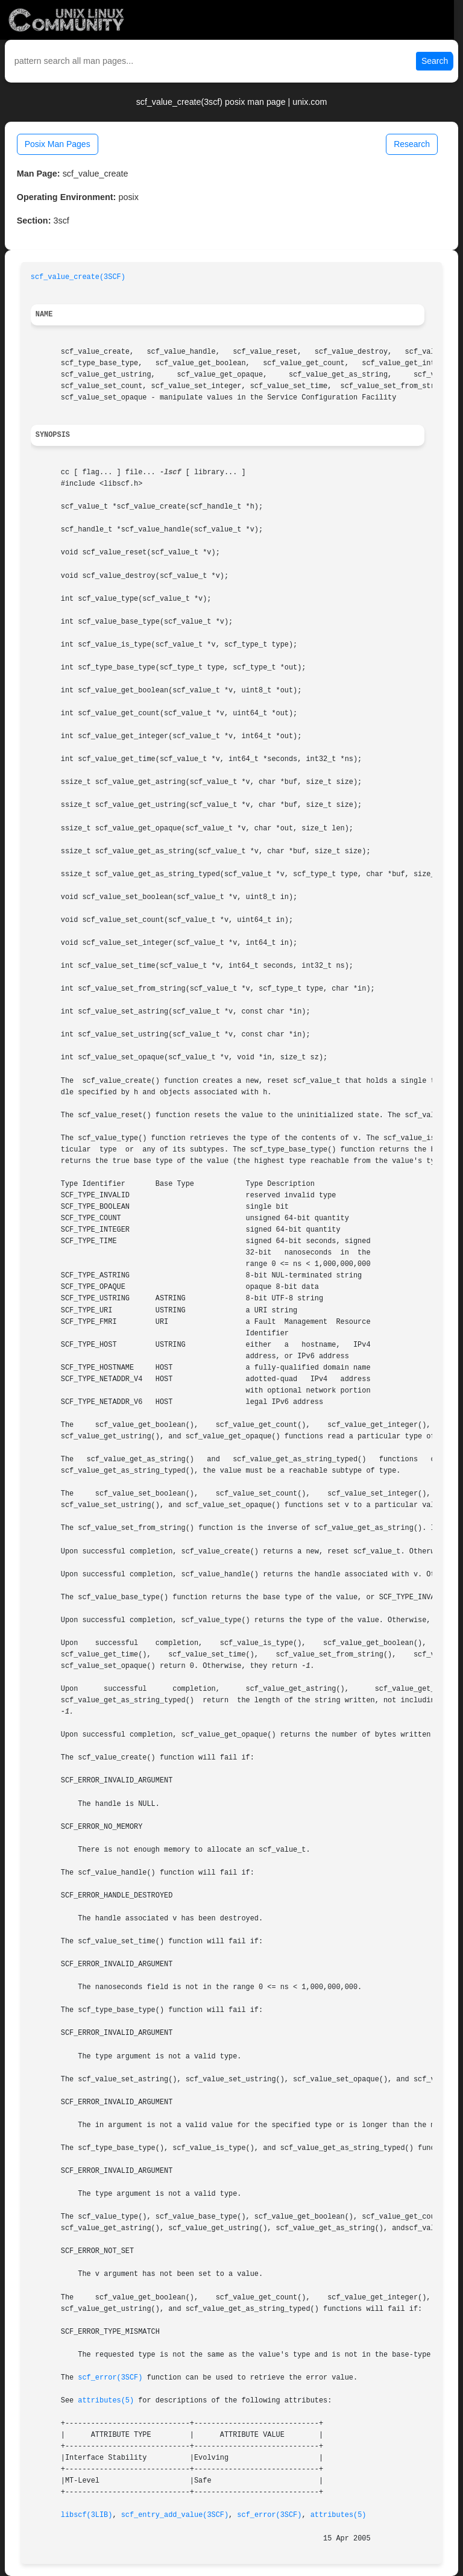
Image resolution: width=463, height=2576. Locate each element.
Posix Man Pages (57, 144)
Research (412, 144)
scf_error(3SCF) (110, 2378)
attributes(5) (106, 2400)
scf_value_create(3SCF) (78, 277)
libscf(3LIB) (87, 2515)
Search (434, 61)
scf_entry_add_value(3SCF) (174, 2515)
